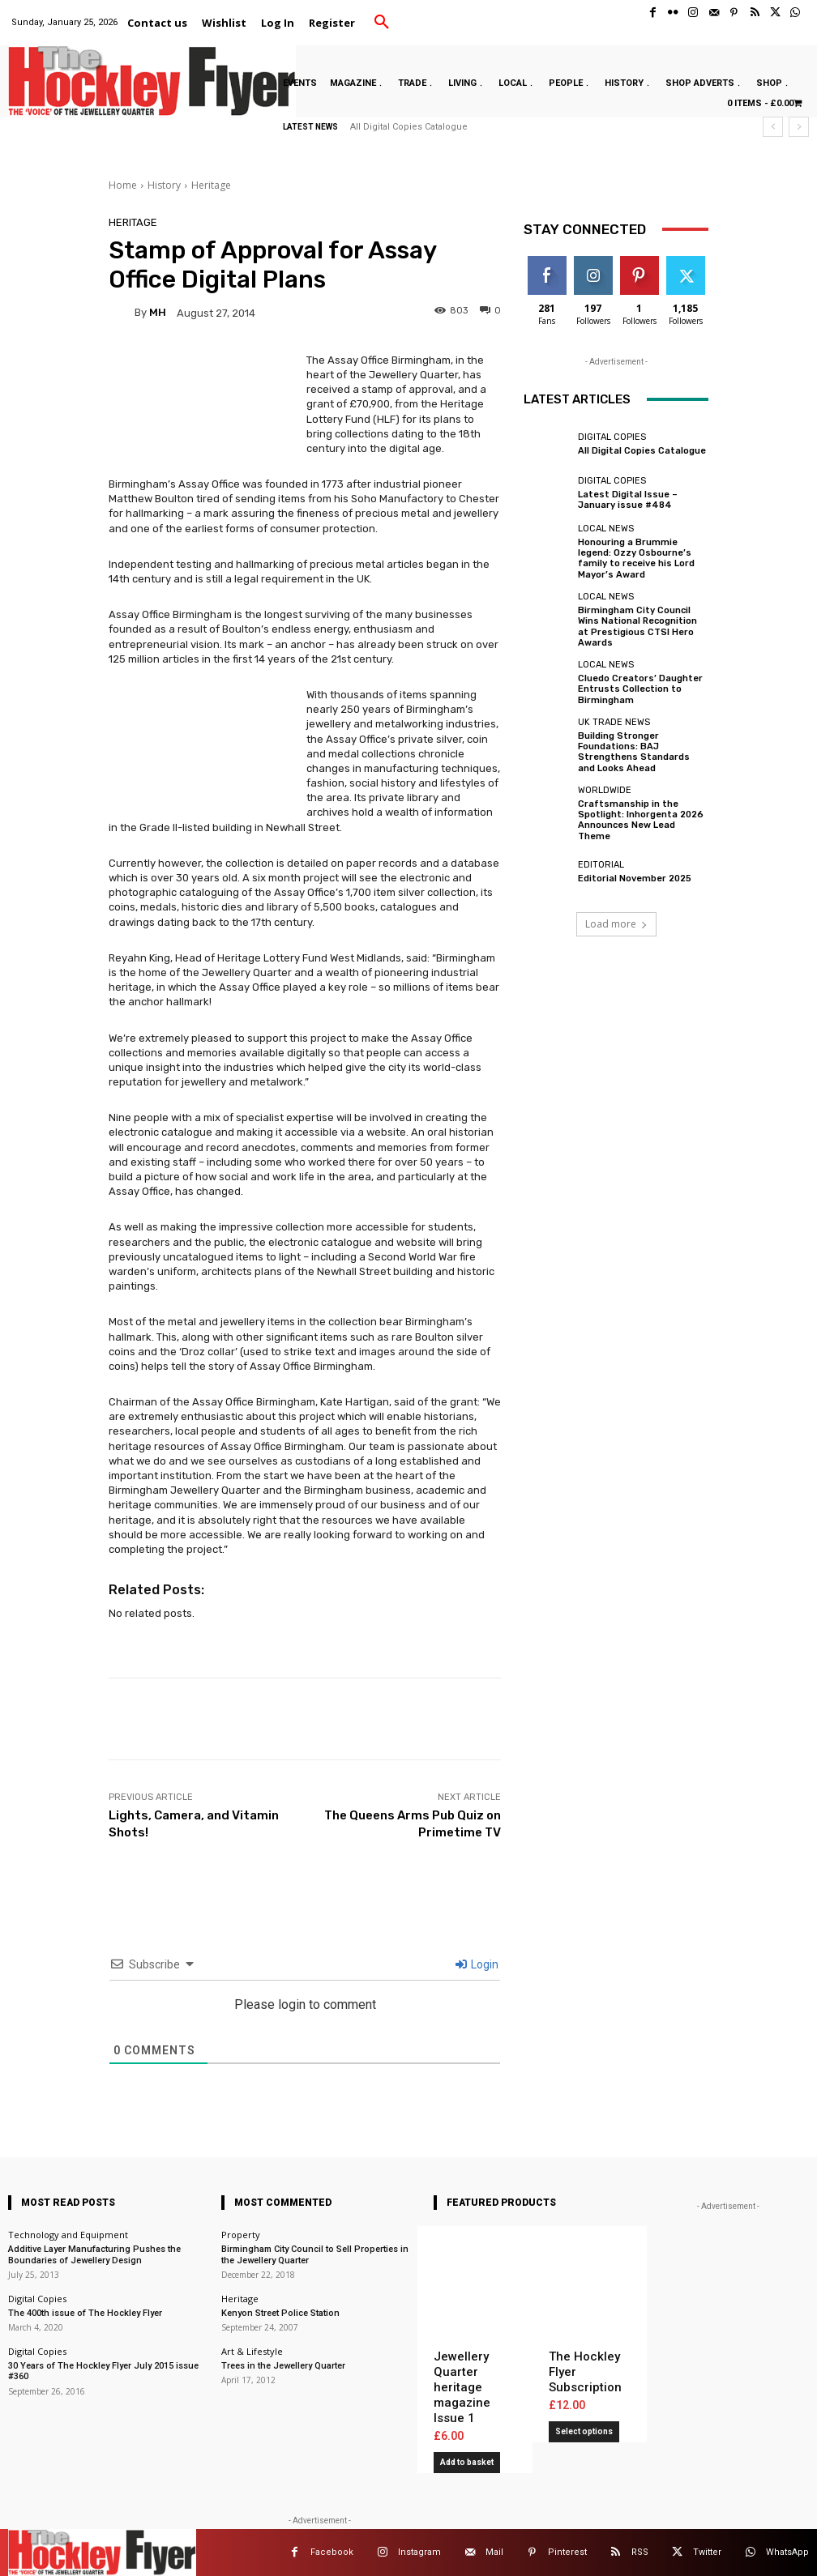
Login (477, 1964)
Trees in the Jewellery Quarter (283, 2366)
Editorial (601, 863)
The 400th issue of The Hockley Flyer (85, 2313)
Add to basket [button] (467, 2462)
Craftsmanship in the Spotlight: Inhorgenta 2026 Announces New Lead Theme (641, 819)
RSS (639, 2552)
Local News (606, 528)
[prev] (773, 127)
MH (157, 312)
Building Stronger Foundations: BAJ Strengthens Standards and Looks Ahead (634, 751)
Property (240, 2234)
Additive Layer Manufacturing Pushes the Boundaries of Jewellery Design (94, 2254)
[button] (381, 22)
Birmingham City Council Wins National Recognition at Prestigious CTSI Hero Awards (637, 626)
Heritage (211, 185)
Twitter (707, 2552)
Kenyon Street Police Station (280, 2313)
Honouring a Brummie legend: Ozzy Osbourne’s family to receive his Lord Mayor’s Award (636, 558)
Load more (616, 922)
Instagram (419, 2552)
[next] (799, 127)
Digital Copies (612, 437)
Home (123, 185)
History (164, 185)
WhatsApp (787, 2552)
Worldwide (604, 789)
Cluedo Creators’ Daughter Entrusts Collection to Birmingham (640, 688)
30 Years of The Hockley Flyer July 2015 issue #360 (103, 2371)
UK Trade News (614, 721)
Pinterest (567, 2552)
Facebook (331, 2552)
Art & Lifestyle (252, 2351)
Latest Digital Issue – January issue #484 (628, 499)
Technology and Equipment (68, 2234)
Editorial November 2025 (634, 877)
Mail (494, 2552)
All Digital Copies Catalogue (409, 127)
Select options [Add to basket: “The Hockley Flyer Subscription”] (584, 2431)
